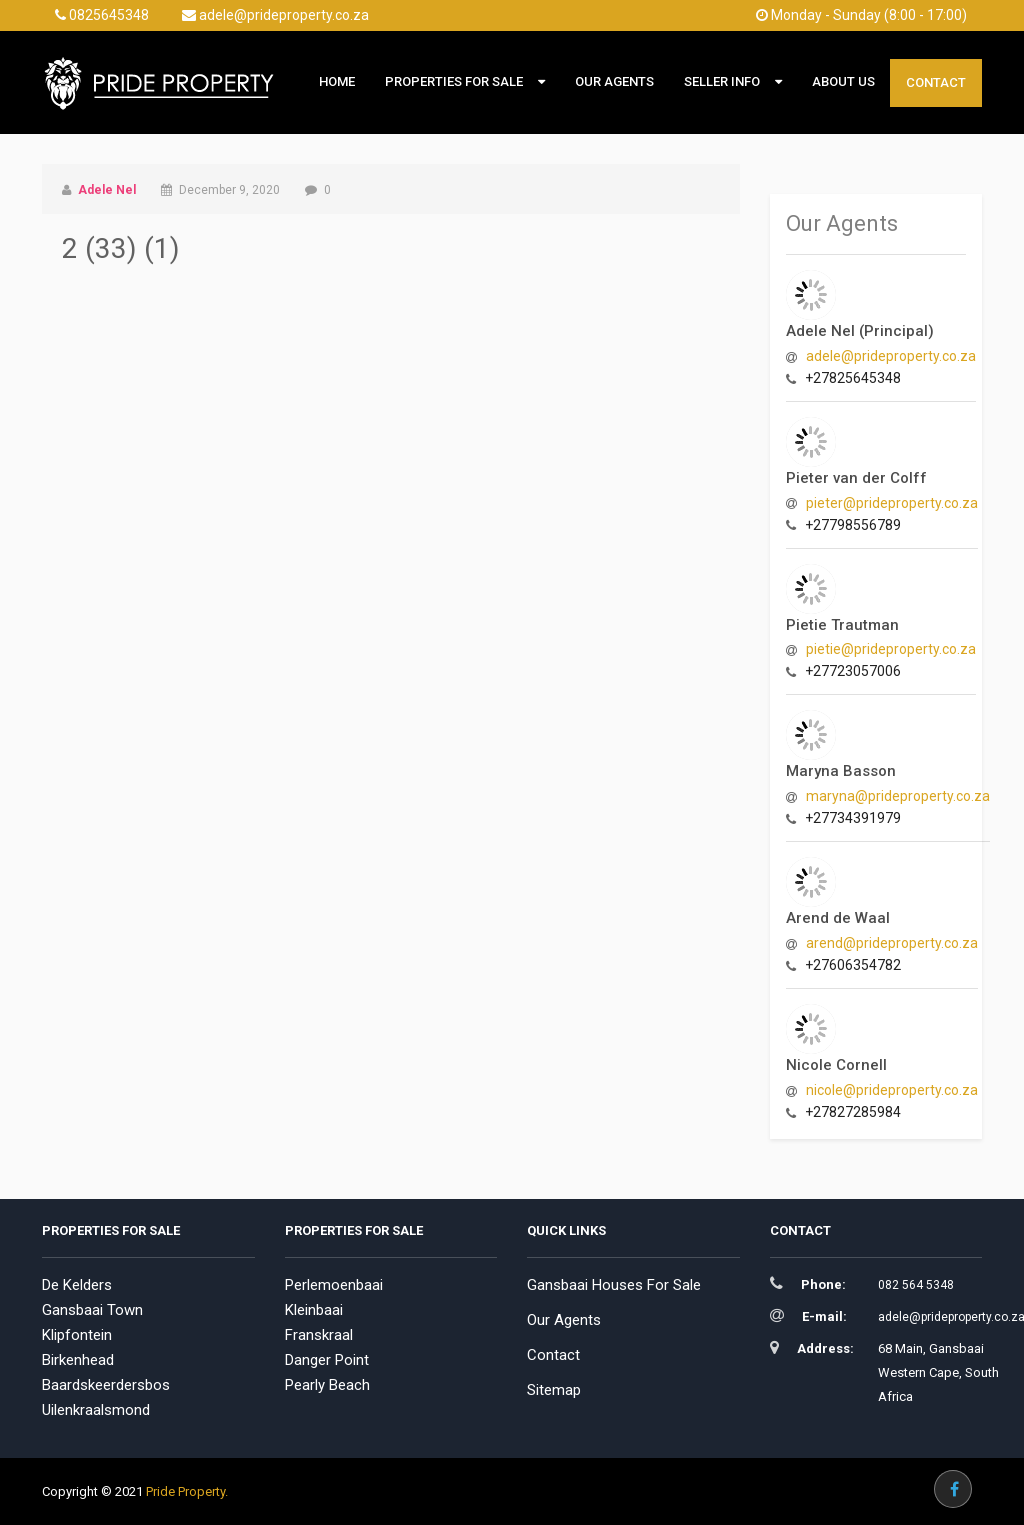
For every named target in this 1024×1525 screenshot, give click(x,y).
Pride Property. (187, 1491)
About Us (843, 81)
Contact (936, 82)
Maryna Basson (841, 771)
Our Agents (614, 81)
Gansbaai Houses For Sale (614, 1285)
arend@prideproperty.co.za (892, 943)
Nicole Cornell (836, 1065)
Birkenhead (78, 1360)
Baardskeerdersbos (106, 1385)
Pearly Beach (327, 1385)
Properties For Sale (454, 81)
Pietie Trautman (842, 625)
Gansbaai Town (92, 1310)
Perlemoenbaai (334, 1285)
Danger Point (327, 1360)
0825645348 (102, 15)
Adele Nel (107, 190)
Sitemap (554, 1390)
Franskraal (319, 1335)
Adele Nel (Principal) (860, 331)
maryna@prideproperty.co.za (898, 796)
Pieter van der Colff (856, 478)
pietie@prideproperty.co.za (891, 649)
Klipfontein (77, 1335)
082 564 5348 (916, 1285)
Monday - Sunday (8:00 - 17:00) (861, 15)
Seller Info (722, 81)
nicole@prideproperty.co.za (892, 1090)
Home (337, 81)
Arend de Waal (838, 918)
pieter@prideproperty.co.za (892, 503)
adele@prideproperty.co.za (275, 15)
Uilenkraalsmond (96, 1410)
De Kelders (77, 1285)
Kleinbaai (314, 1310)
